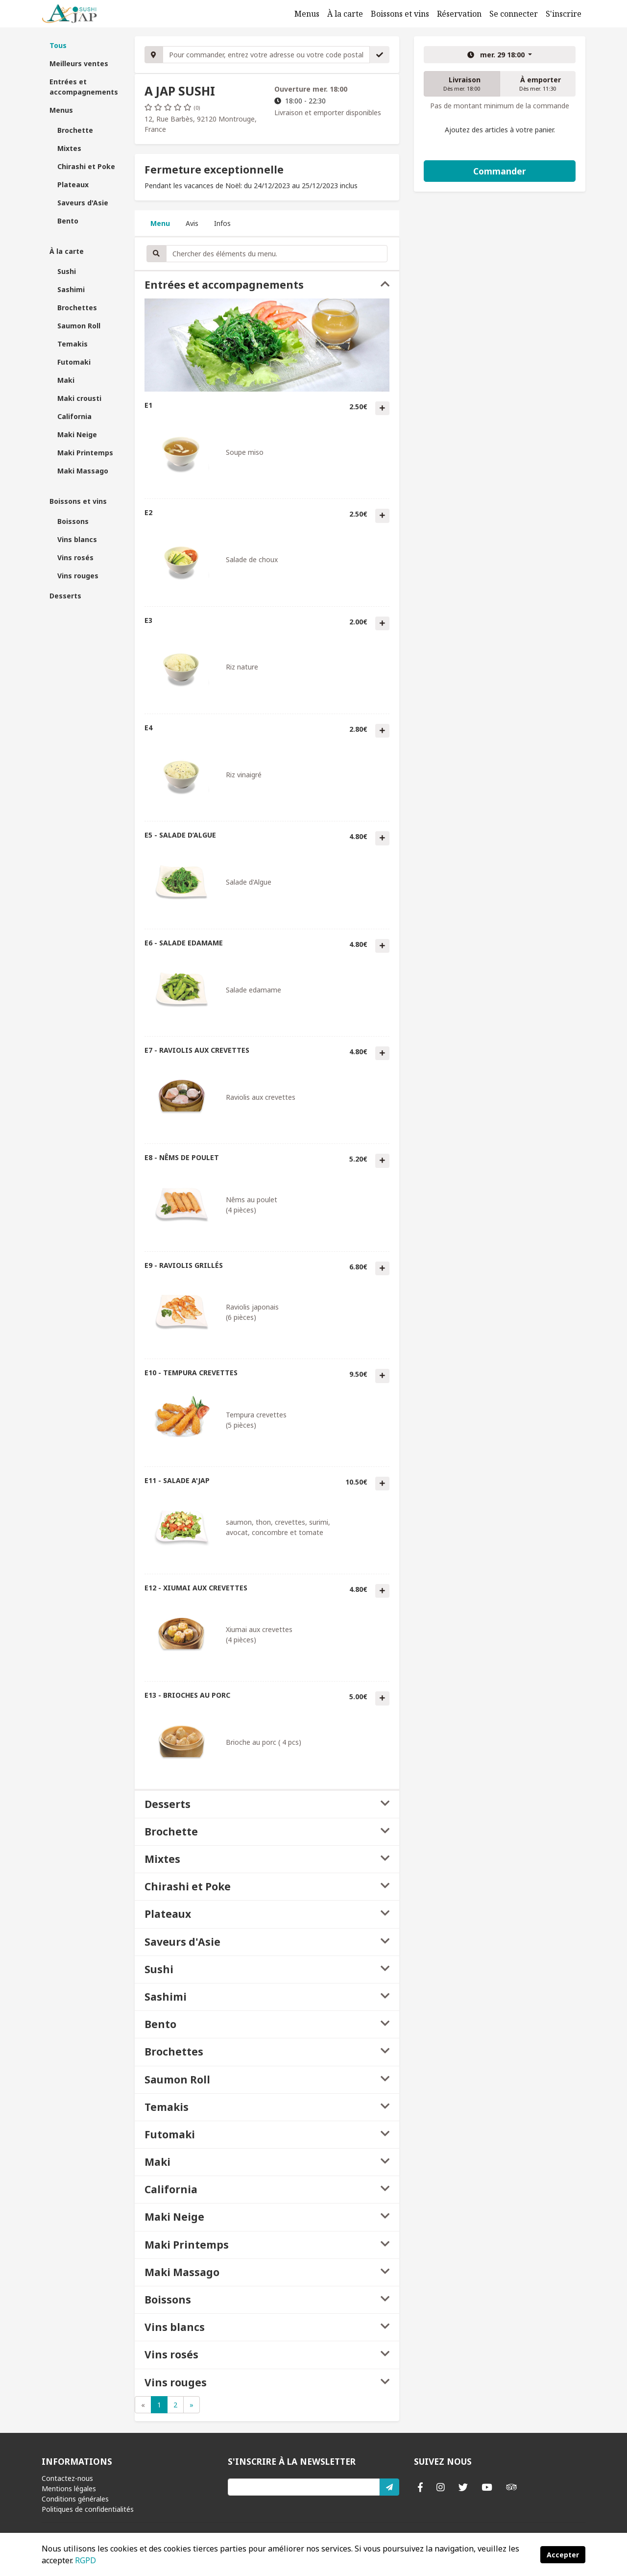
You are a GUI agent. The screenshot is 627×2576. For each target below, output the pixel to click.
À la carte (345, 13)
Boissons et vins (400, 13)
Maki (65, 380)
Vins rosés (75, 557)
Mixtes (69, 148)
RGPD (85, 2560)
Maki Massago (82, 470)
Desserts (65, 595)
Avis (192, 223)
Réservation (459, 13)
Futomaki (74, 362)
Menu (160, 223)
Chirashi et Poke (86, 166)
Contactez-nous (67, 2478)
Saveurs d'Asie (82, 202)
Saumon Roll (78, 325)
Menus (306, 13)
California (74, 416)
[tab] (267, 285)
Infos (222, 223)
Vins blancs (77, 539)
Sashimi (71, 289)
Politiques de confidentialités (88, 2509)
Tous (58, 45)
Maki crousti (79, 398)
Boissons (73, 521)
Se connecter (513, 13)
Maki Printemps (85, 452)
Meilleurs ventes (78, 63)
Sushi (66, 271)
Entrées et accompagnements (83, 87)
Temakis (72, 343)
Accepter (563, 2554)
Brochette (75, 130)
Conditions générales (75, 2498)
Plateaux (73, 184)
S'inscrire (563, 13)
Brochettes (77, 307)
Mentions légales (69, 2488)
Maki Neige (77, 434)
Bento (67, 220)
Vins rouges (77, 575)
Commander (499, 171)
